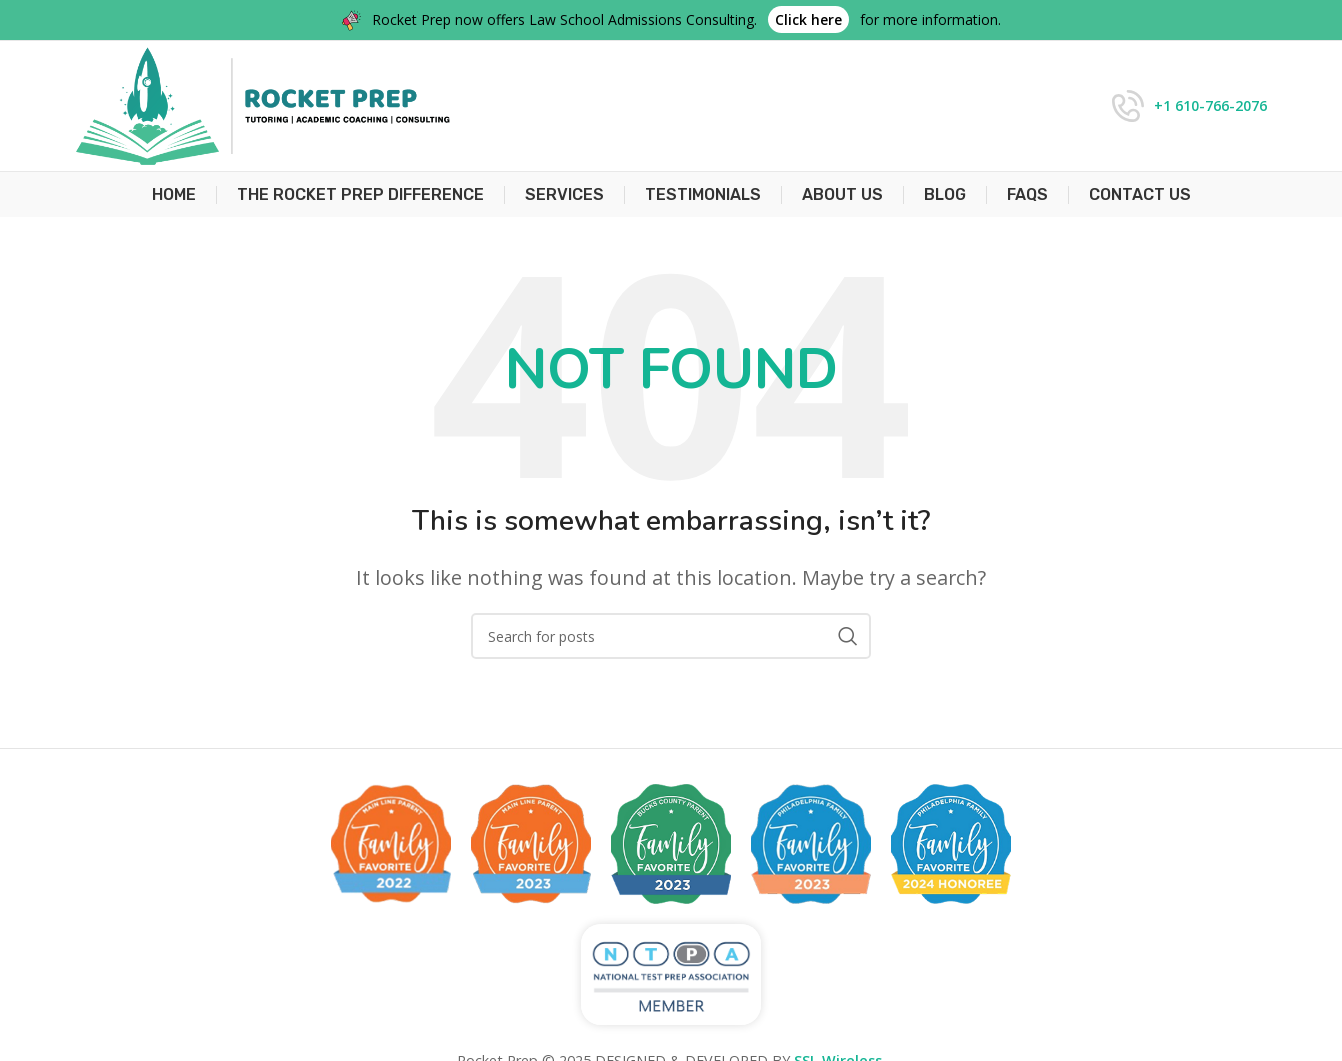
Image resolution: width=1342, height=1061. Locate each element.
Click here (808, 19)
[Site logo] (262, 104)
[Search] (671, 636)
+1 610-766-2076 (1210, 105)
